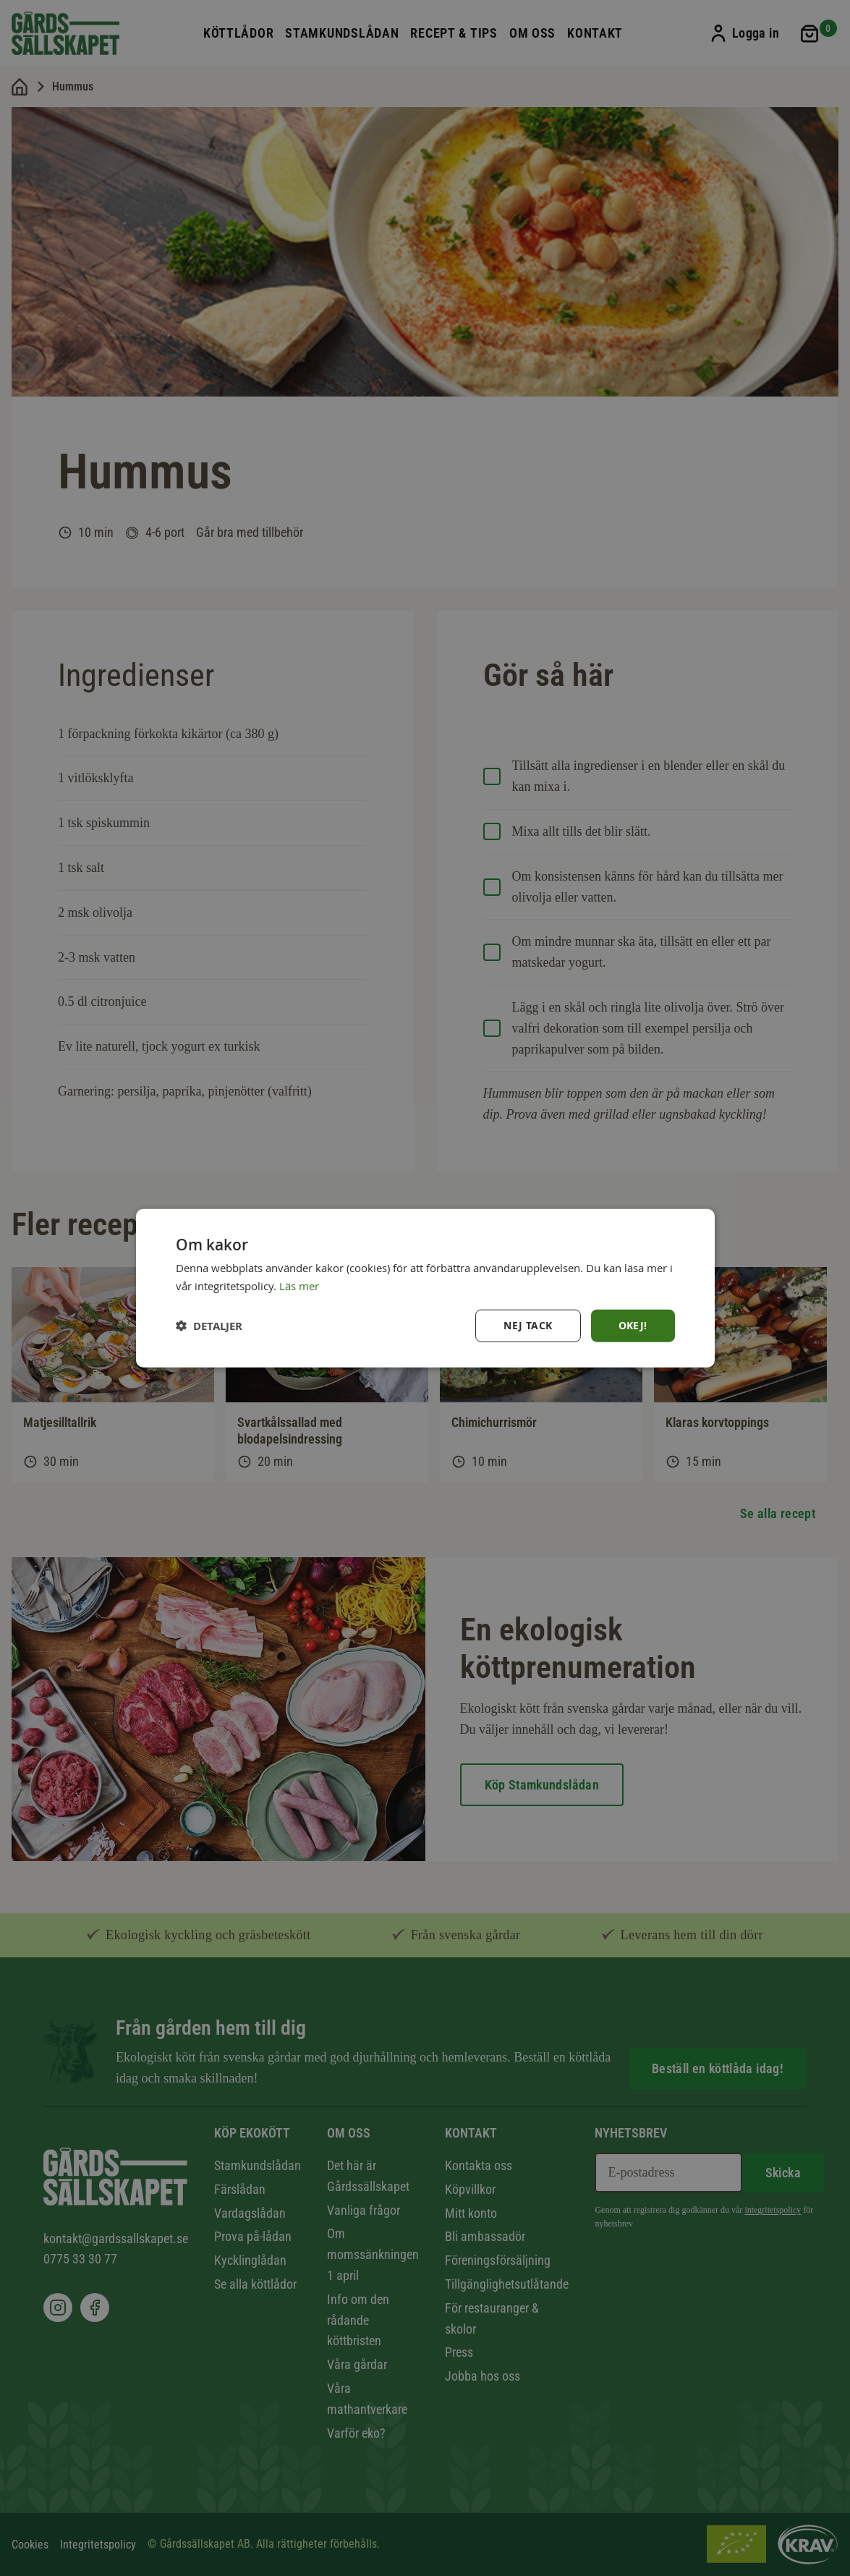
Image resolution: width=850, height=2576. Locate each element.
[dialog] (425, 1288)
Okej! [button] (633, 1325)
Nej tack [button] (527, 1325)
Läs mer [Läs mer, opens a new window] (299, 1286)
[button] (209, 1325)
